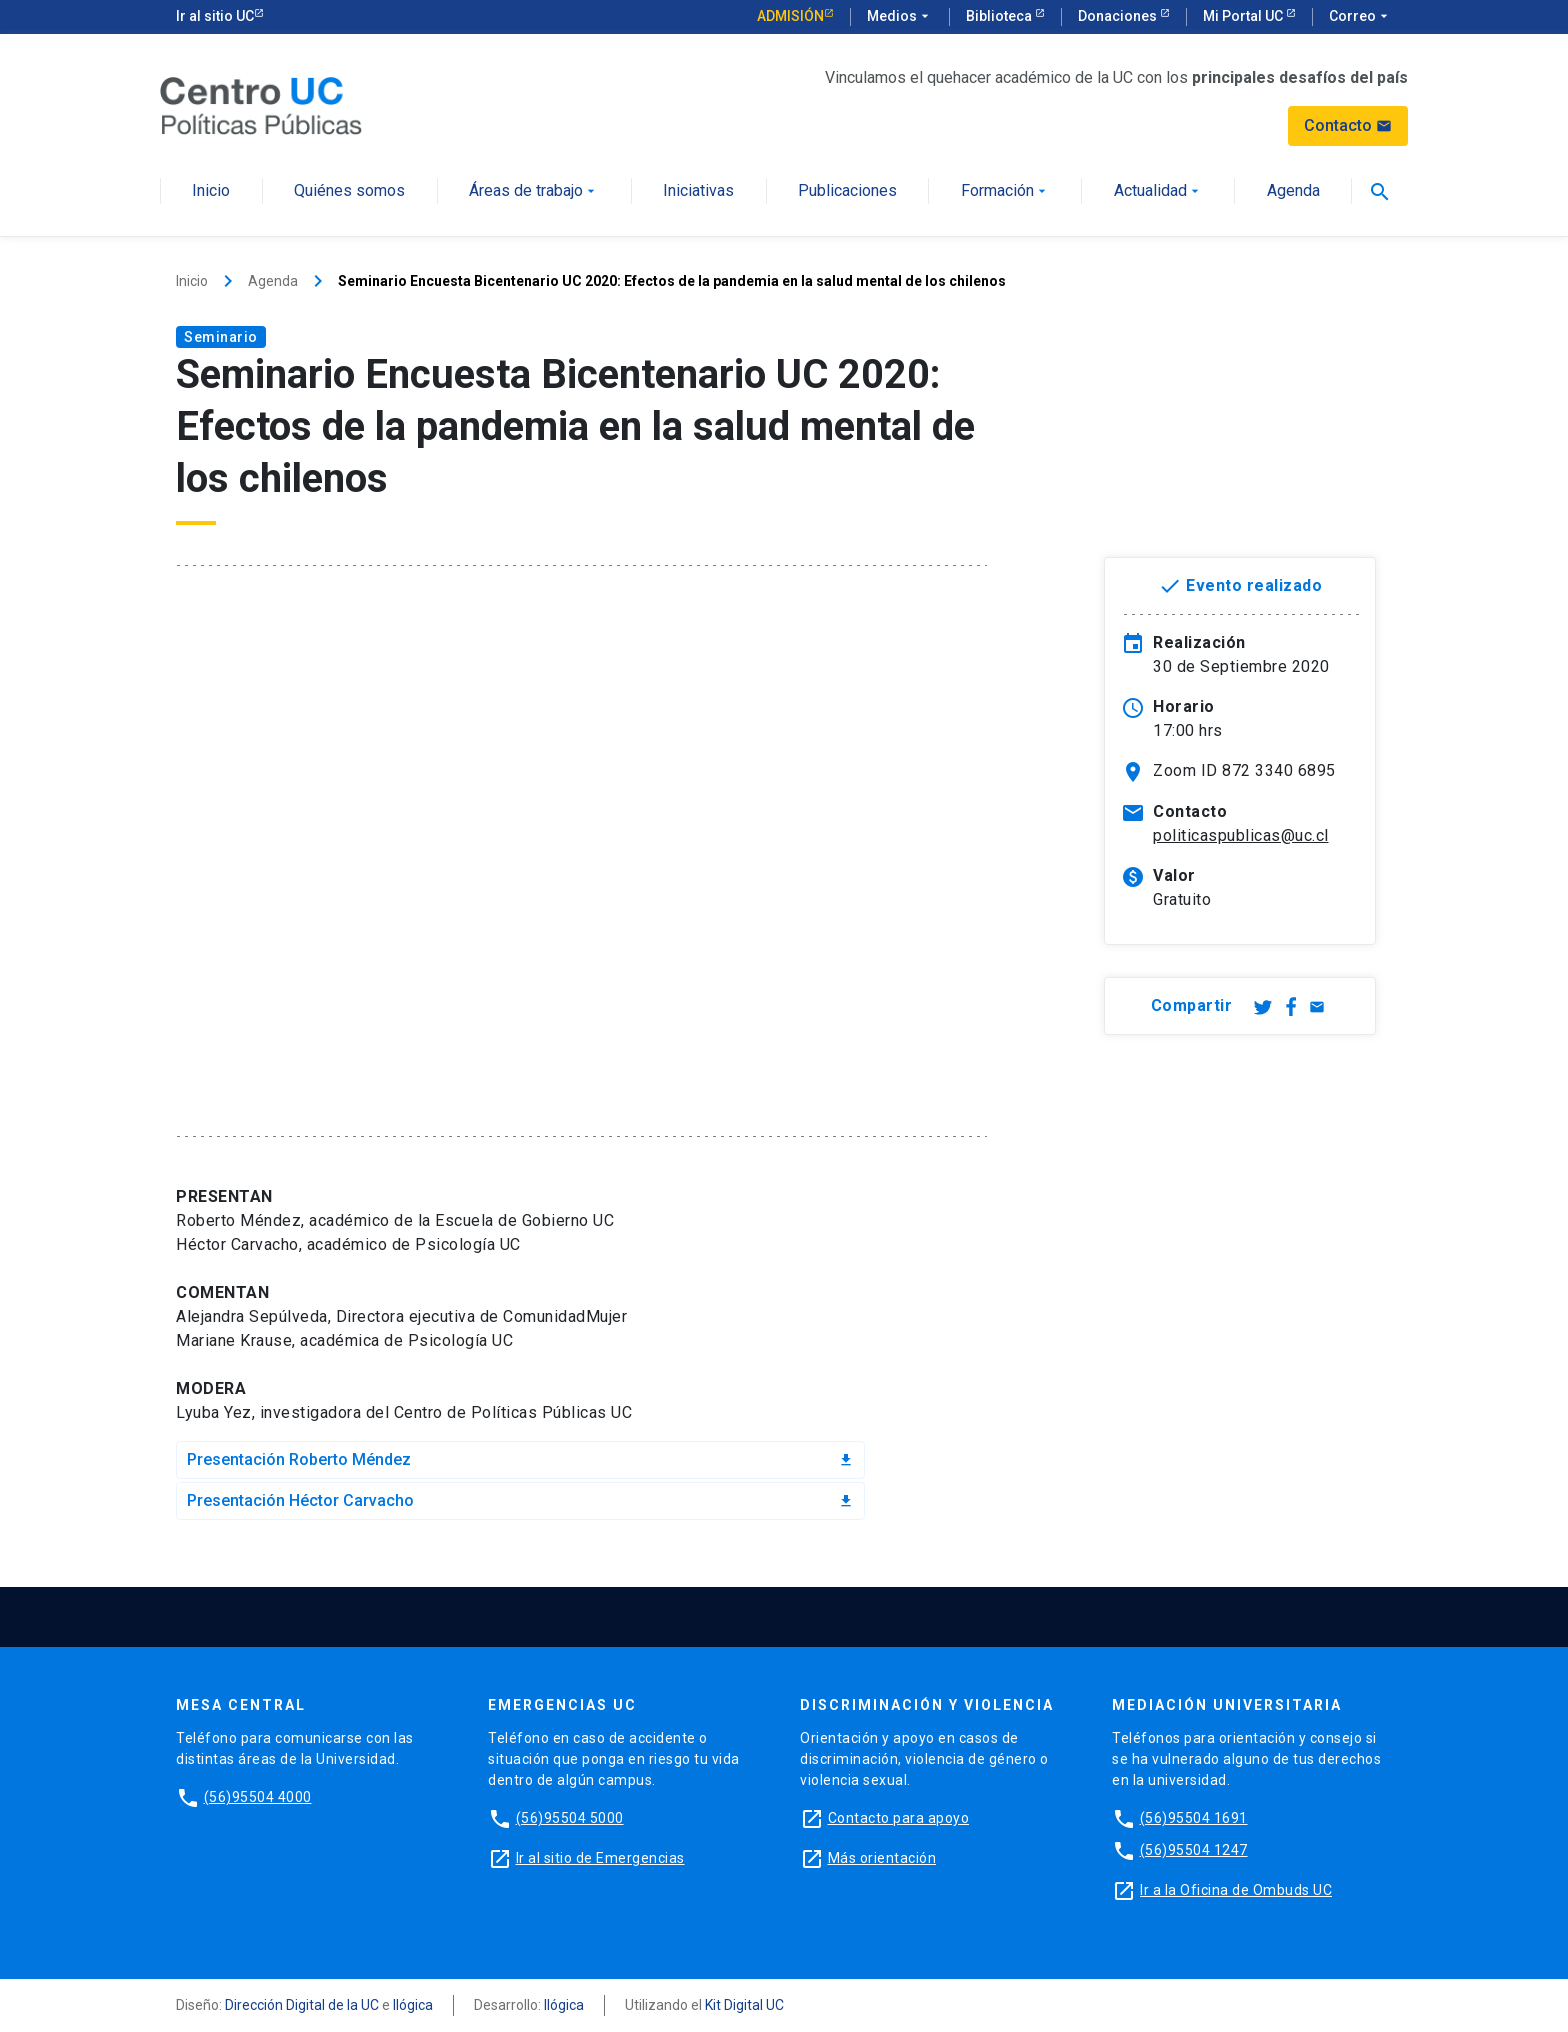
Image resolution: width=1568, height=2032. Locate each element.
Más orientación (882, 1858)
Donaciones (1119, 16)
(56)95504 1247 (1194, 1850)
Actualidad (1158, 191)
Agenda (1293, 191)
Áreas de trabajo (534, 191)
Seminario (221, 337)
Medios (900, 17)
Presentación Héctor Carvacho (520, 1500)
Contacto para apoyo (899, 1818)
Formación (1005, 191)
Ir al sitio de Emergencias (600, 1858)
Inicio (211, 191)
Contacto (1348, 125)
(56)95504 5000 (570, 1818)
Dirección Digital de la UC (302, 2005)
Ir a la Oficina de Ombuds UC (1236, 1890)
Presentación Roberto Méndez (520, 1459)
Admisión (790, 16)
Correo (1360, 17)
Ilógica (413, 2005)
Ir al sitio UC (215, 16)
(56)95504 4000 (258, 1797)
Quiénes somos (349, 191)
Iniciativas (698, 191)
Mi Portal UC (1244, 16)
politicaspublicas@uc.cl (1241, 835)
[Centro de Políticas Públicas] (261, 104)
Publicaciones (847, 191)
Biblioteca (1000, 16)
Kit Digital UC (744, 2005)
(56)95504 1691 (1194, 1818)
